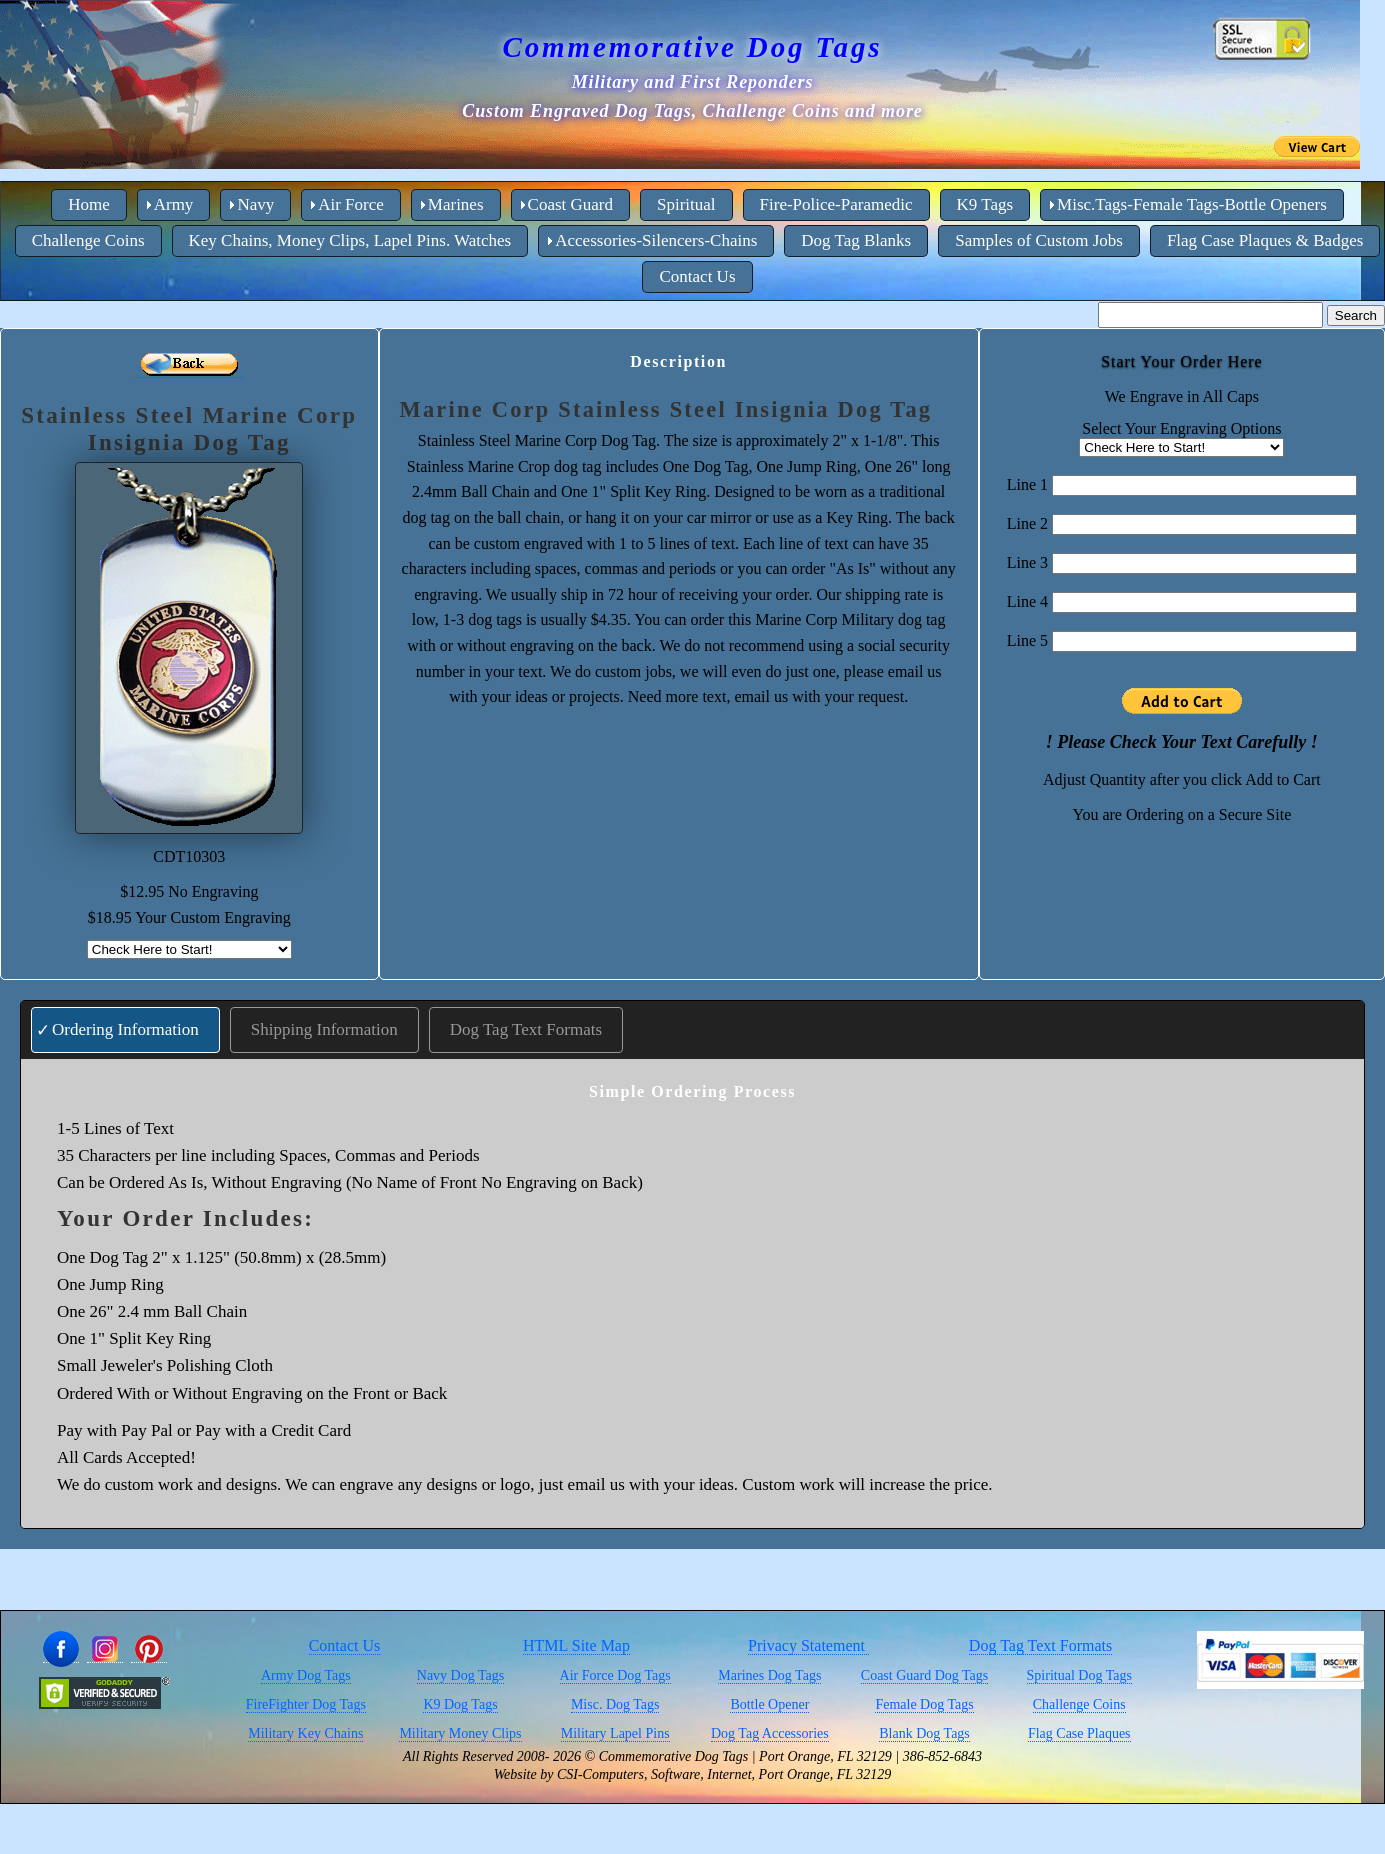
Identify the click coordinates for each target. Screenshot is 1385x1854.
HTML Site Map (576, 1645)
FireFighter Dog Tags (306, 1704)
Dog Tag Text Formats (526, 1029)
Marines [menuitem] (456, 204)
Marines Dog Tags (769, 1675)
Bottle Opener (769, 1704)
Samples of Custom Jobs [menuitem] (1039, 240)
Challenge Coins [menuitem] (88, 240)
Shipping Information (324, 1029)
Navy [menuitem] (255, 204)
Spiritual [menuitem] (686, 204)
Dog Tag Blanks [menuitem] (856, 240)
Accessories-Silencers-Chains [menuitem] (656, 240)
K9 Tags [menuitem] (985, 204)
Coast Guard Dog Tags (924, 1675)
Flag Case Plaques (1079, 1733)
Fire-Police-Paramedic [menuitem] (836, 204)
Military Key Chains (305, 1733)
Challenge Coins (1079, 1704)
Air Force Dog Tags (615, 1675)
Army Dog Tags (306, 1675)
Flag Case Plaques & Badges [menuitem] (1265, 240)
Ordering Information (125, 1029)
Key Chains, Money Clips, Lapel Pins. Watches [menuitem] (350, 240)
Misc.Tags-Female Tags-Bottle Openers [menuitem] (1192, 204)
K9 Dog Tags (460, 1704)
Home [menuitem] (89, 204)
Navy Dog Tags (460, 1675)
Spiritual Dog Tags (1079, 1675)
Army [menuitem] (174, 204)
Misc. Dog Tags (615, 1704)
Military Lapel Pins (615, 1733)
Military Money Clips (460, 1733)
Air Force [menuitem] (351, 204)
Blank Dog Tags (924, 1733)
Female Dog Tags (924, 1704)
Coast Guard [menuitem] (570, 204)
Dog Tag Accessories (770, 1733)
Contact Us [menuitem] (697, 276)
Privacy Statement (808, 1645)
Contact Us (345, 1645)
